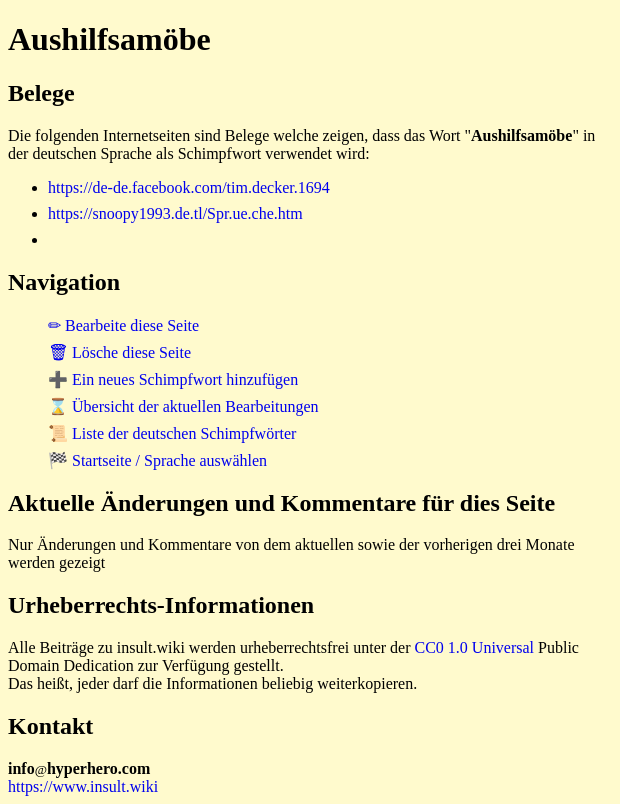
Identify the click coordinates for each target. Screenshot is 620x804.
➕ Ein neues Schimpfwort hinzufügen (173, 379)
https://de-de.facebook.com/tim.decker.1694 (189, 187)
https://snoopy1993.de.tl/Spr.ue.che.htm (175, 213)
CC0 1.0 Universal (475, 647)
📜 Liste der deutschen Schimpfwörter (172, 433)
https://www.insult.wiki (83, 786)
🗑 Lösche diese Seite (119, 352)
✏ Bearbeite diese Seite (123, 325)
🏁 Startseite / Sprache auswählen (157, 460)
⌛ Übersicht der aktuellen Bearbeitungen (183, 406)
